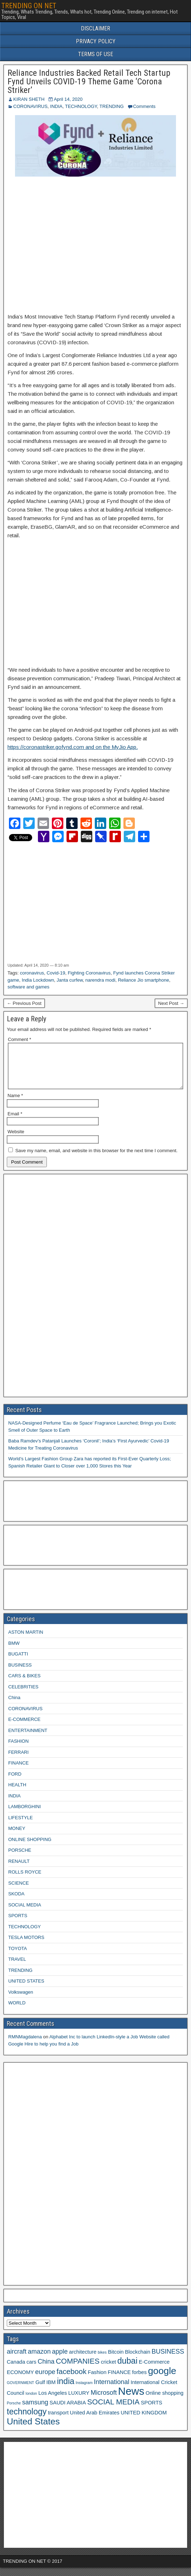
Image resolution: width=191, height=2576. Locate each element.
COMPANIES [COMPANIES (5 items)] (77, 2369)
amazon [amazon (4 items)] (39, 2360)
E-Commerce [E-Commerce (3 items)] (154, 2370)
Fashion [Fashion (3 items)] (97, 2381)
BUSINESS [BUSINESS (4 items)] (168, 2360)
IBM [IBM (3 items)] (51, 2391)
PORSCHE (19, 1858)
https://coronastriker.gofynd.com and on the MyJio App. (73, 747)
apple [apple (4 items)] (60, 2360)
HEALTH (17, 1793)
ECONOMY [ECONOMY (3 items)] (20, 2381)
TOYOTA (17, 1957)
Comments (144, 106)
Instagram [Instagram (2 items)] (83, 2391)
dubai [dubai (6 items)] (127, 2369)
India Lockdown (38, 980)
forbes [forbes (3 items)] (139, 2381)
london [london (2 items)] (31, 2402)
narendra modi (100, 980)
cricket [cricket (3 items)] (108, 2370)
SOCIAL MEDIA (24, 1913)
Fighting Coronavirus (89, 973)
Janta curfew (70, 980)
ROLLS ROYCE (24, 1880)
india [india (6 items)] (65, 2389)
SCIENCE (18, 1891)
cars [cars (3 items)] (31, 2370)
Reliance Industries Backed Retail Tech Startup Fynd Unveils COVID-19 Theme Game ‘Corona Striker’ (89, 81)
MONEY (16, 1837)
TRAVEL (17, 1967)
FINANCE (18, 1771)
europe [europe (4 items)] (45, 2380)
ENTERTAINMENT (27, 1739)
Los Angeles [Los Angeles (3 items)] (52, 2401)
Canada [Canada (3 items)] (16, 2370)
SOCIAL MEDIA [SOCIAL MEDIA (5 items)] (113, 2410)
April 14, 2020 (68, 99)
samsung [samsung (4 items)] (35, 2410)
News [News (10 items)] (131, 2399)
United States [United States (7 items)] (33, 2430)
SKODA (16, 1902)
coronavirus (32, 973)
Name (15, 1104)
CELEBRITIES (23, 1695)
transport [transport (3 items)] (58, 2421)
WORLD (16, 2011)
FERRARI (18, 1760)
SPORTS (17, 1924)
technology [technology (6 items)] (26, 2420)
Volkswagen (20, 2000)
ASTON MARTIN (25, 1640)
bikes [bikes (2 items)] (102, 2361)
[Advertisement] (95, 245)
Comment (19, 1039)
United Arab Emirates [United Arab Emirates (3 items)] (94, 2421)
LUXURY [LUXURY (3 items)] (78, 2401)
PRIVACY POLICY (96, 41)
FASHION (18, 1749)
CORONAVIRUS (30, 106)
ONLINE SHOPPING (30, 1848)
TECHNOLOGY (81, 106)
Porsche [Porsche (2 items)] (14, 2411)
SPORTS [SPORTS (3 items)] (151, 2411)
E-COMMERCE (24, 1728)
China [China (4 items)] (46, 2370)
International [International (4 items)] (111, 2390)
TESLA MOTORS (26, 1946)
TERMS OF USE (95, 54)
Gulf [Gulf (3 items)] (40, 2391)
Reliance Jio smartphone (143, 980)
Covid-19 (55, 973)
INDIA (56, 106)
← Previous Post (24, 1003)
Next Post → (171, 1003)
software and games (28, 987)
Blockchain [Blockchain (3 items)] (137, 2360)
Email (15, 1122)
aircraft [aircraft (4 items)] (16, 2360)
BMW (14, 1651)
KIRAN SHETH (28, 99)
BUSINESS (20, 1673)
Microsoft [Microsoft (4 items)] (103, 2401)
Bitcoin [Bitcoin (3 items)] (116, 2360)
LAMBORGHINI (24, 1815)
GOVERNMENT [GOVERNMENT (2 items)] (20, 2391)
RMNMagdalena (25, 2045)
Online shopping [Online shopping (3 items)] (164, 2401)
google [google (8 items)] (162, 2379)
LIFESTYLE (20, 1826)
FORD (14, 1782)
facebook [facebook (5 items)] (72, 2380)
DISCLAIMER (95, 28)
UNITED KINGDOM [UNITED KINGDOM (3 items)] (144, 2421)
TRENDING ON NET (28, 5)
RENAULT (19, 1869)
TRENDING (111, 106)
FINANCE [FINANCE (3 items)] (119, 2381)
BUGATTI (18, 1662)
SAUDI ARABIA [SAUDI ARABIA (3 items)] (67, 2411)
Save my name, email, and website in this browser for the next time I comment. (96, 1159)
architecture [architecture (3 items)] (83, 2360)
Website (16, 1140)
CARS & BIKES (24, 1684)
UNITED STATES (26, 1989)
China (14, 1706)
